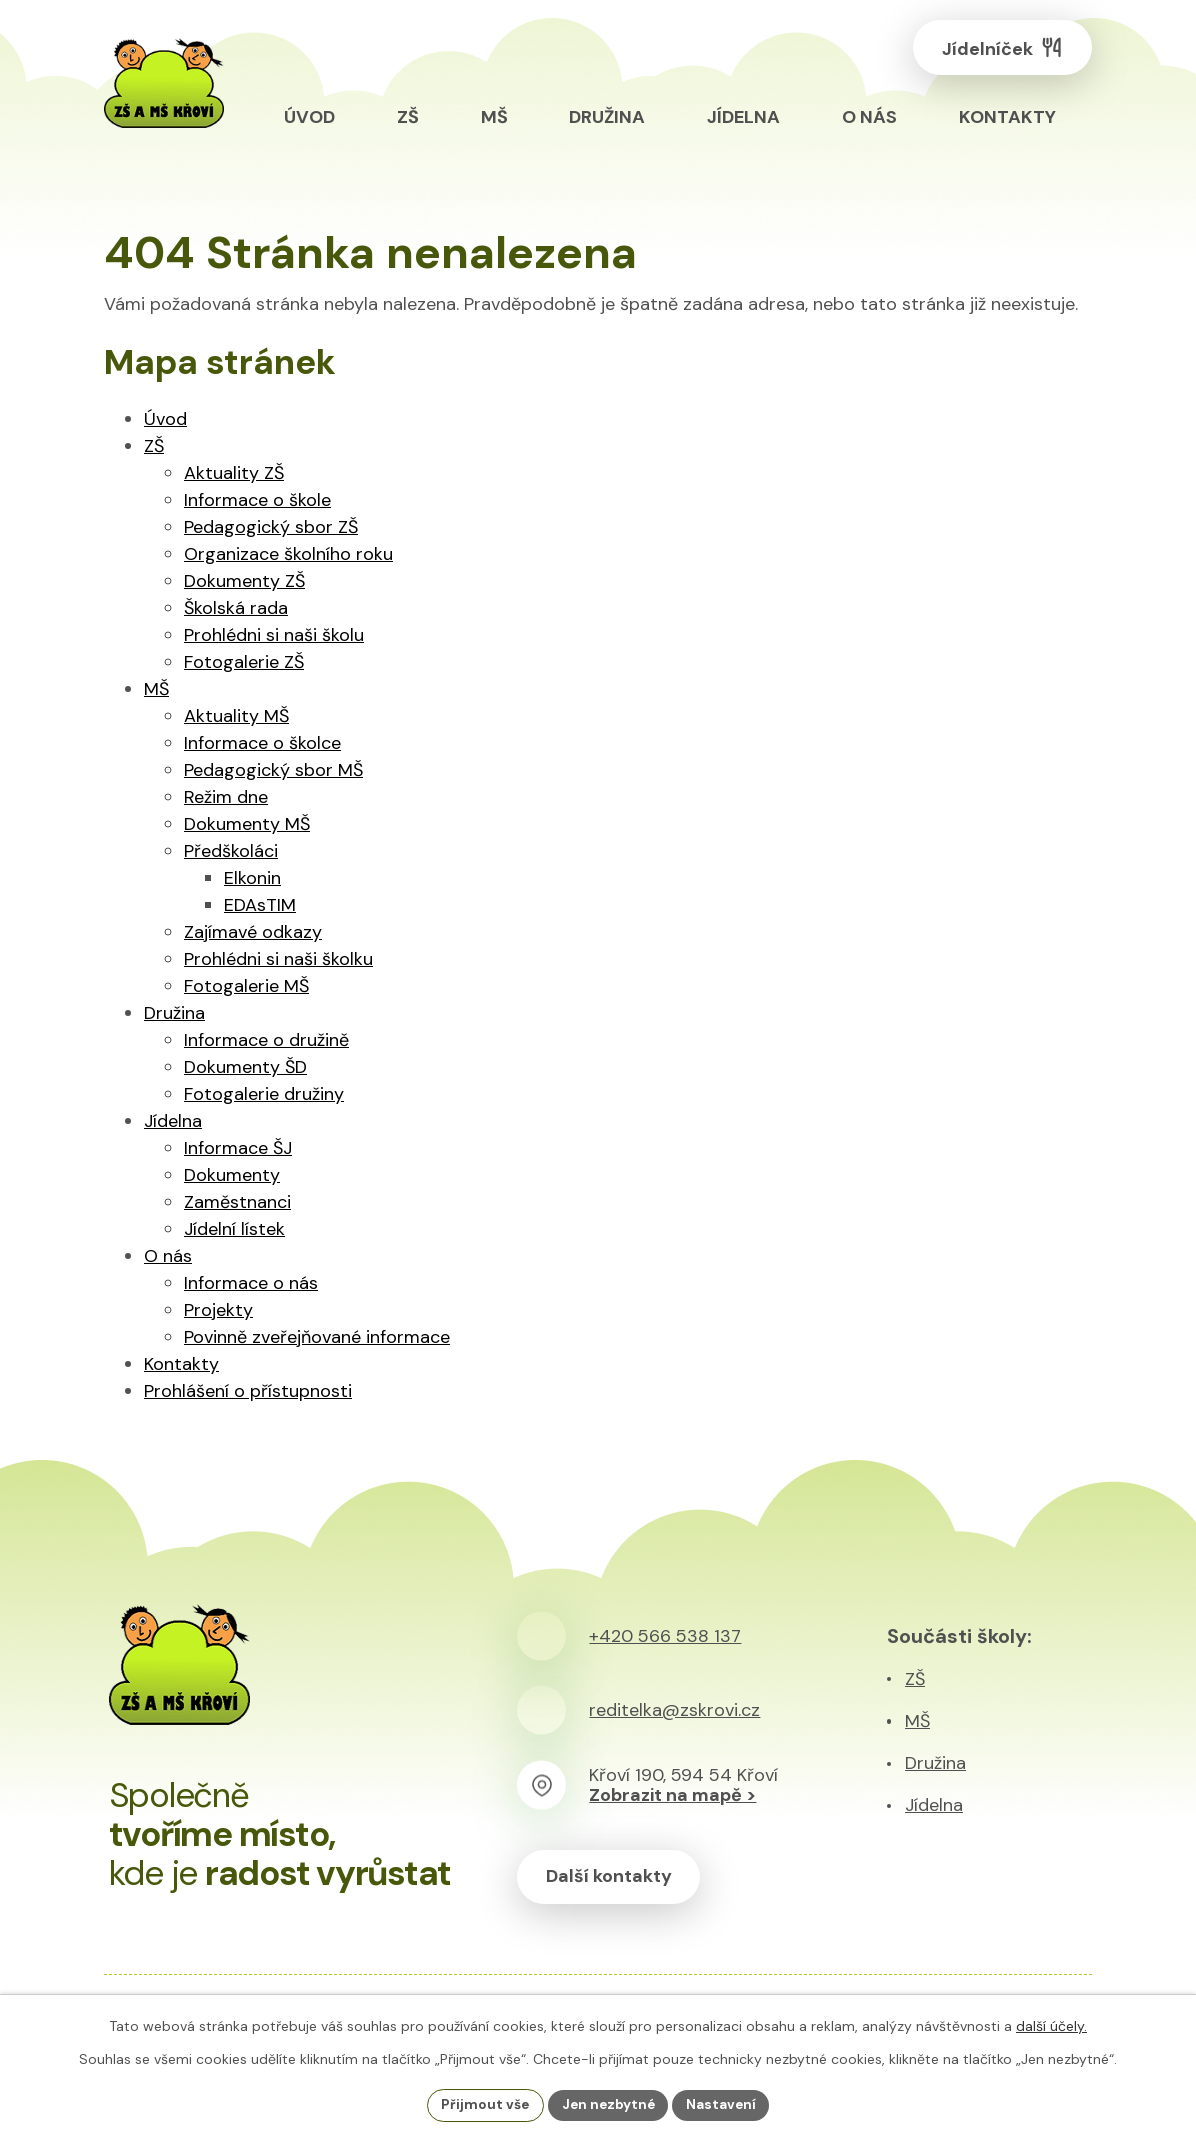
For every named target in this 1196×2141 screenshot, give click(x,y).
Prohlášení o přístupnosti (248, 1391)
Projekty (218, 1310)
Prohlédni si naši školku (278, 959)
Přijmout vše (482, 2104)
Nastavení (724, 2104)
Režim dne (226, 797)
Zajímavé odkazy (253, 932)
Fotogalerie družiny (264, 1094)
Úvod (165, 419)
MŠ (156, 689)
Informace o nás (251, 1283)
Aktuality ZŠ (234, 473)
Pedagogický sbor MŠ (273, 770)
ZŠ (154, 446)
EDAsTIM (260, 905)
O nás (168, 1256)
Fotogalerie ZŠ (244, 662)
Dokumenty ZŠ (244, 581)
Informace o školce (262, 743)
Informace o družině (266, 1040)
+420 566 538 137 (665, 1636)
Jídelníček (997, 50)
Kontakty (181, 1364)
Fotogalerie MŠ (246, 986)
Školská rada (236, 608)
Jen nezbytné (608, 2104)
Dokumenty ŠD (245, 1067)
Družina (174, 1013)
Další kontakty (612, 1877)
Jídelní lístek (234, 1229)
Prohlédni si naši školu (274, 635)
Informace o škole (257, 500)
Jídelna (173, 1121)
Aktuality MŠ (236, 716)
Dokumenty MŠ (247, 824)
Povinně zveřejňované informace (317, 1337)
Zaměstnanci (237, 1202)
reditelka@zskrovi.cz (674, 1710)
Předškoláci (231, 851)
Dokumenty (232, 1175)
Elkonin (252, 878)
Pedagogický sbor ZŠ (271, 527)
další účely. (1051, 2025)
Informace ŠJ (238, 1148)
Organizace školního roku (288, 554)
